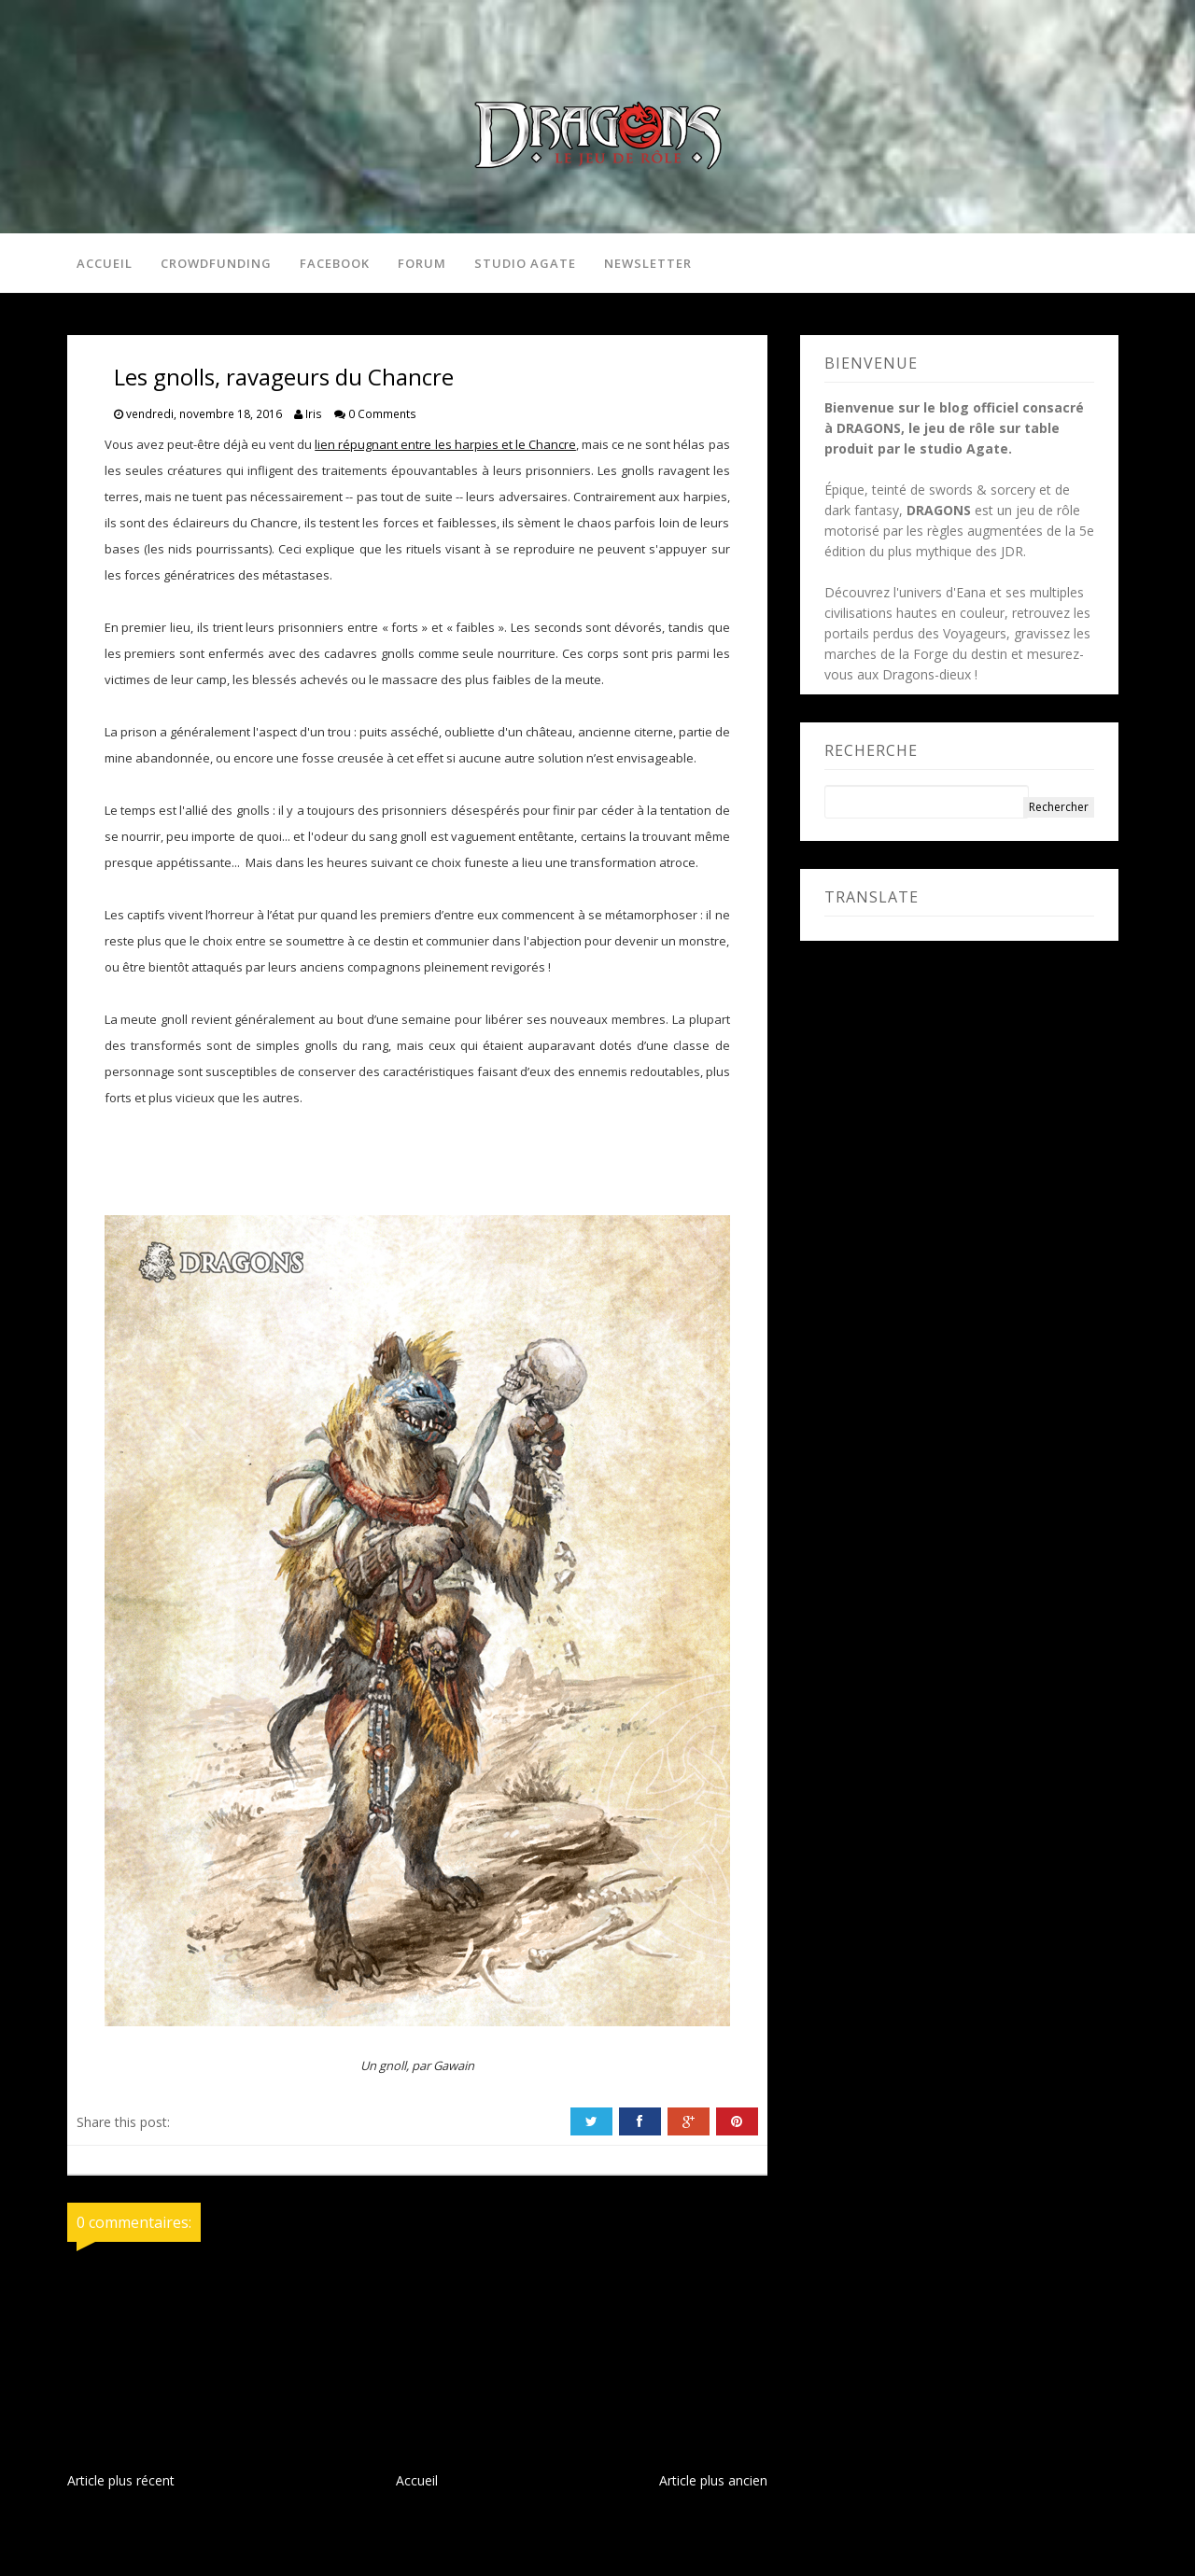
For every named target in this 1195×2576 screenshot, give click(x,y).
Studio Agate (525, 263)
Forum (422, 263)
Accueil (105, 263)
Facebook (335, 263)
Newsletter (648, 263)
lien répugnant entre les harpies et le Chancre (445, 445)
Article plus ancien (713, 2481)
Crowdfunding (216, 263)
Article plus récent (121, 2481)
